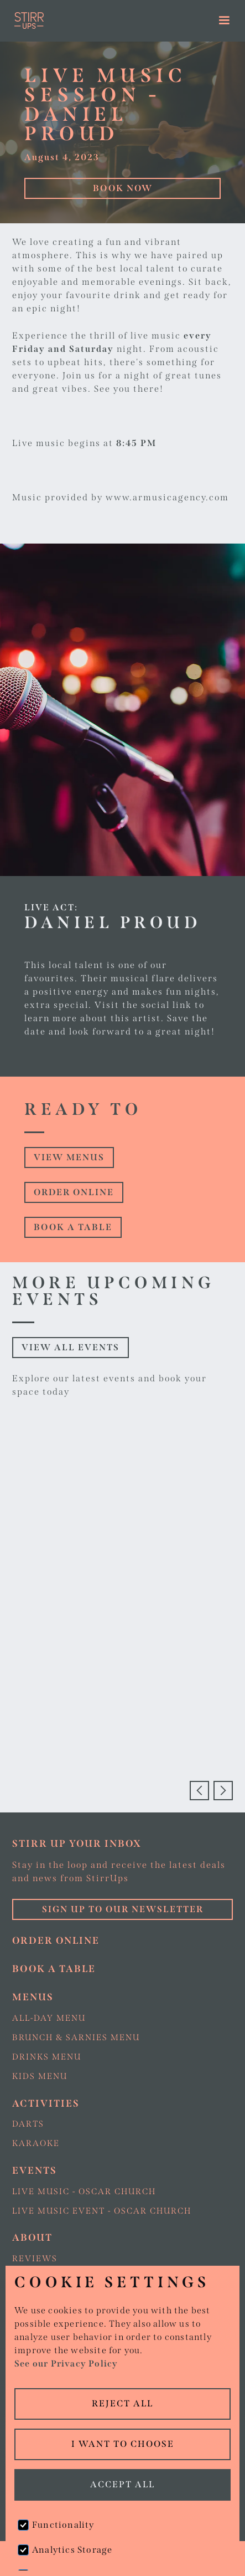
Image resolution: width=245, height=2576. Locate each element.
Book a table (73, 1227)
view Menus (69, 1157)
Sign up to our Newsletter (123, 1909)
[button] (225, 20)
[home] (93, 21)
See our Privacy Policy (66, 2363)
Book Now (123, 188)
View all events (70, 1347)
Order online (74, 1192)
